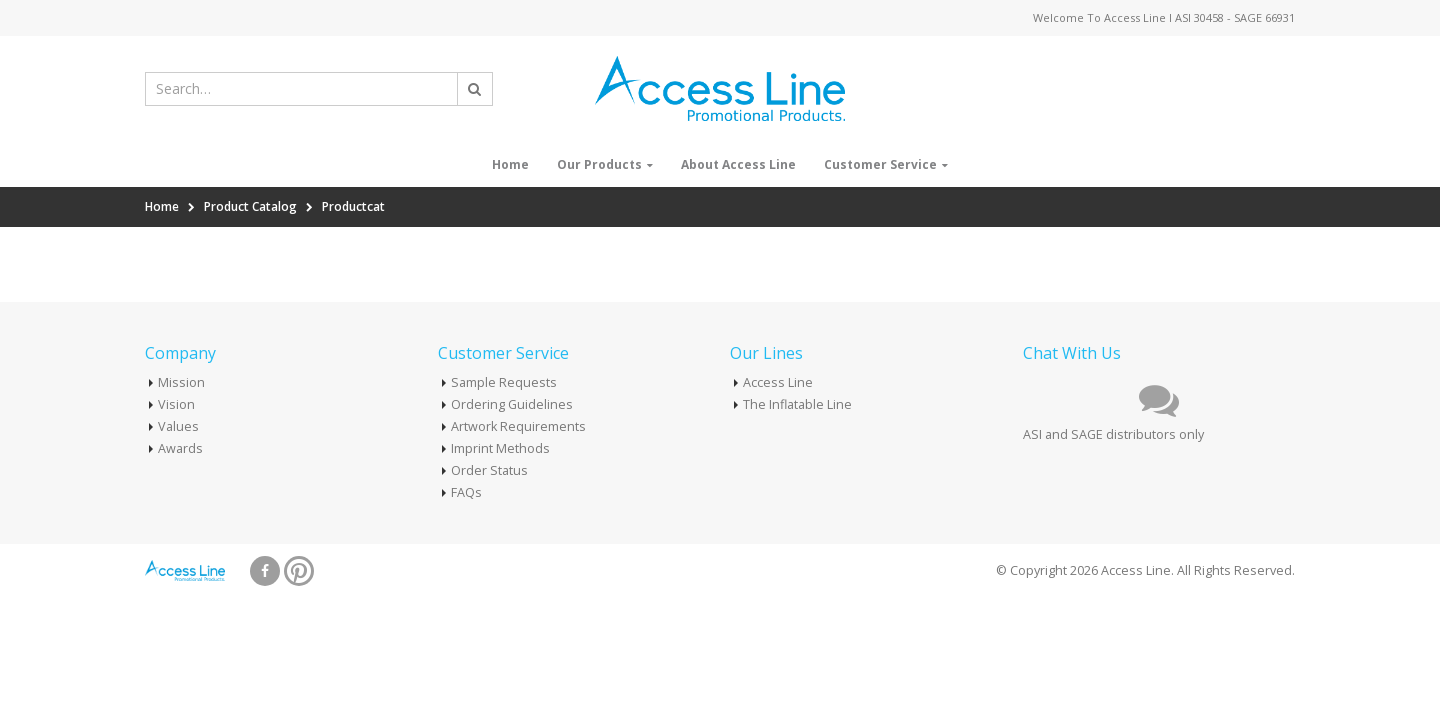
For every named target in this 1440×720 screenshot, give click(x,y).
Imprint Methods (500, 448)
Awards (180, 448)
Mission (181, 382)
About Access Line (738, 164)
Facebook (265, 571)
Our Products (599, 164)
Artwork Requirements (518, 426)
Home (510, 164)
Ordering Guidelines (512, 404)
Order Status (489, 470)
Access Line (778, 382)
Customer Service (880, 164)
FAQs (466, 492)
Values (178, 426)
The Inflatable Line (797, 404)
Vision (176, 404)
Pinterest (299, 571)
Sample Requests (504, 382)
